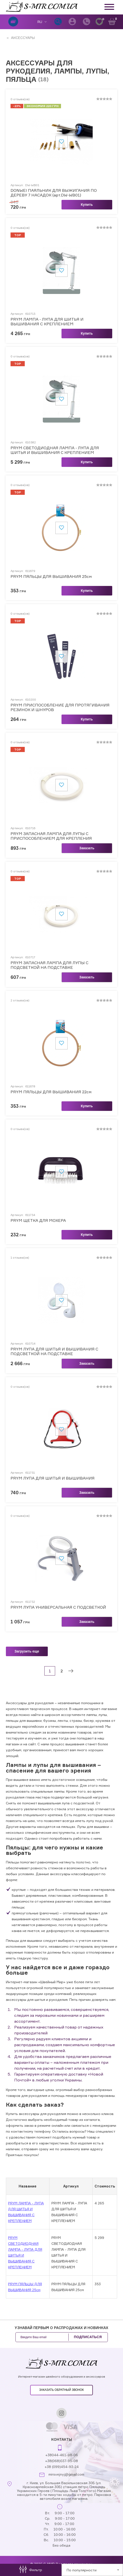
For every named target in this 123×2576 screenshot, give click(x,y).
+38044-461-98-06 (61, 2455)
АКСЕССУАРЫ (22, 38)
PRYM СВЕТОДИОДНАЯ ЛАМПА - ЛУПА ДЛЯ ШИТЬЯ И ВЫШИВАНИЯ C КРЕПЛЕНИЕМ (55, 450)
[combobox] (92, 2570)
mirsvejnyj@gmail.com (66, 2474)
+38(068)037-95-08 (61, 2461)
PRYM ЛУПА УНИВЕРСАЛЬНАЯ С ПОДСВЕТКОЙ (58, 1607)
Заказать (86, 848)
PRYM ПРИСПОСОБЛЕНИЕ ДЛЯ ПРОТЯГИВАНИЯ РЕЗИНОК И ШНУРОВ (60, 707)
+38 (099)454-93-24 (62, 2467)
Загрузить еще (26, 1651)
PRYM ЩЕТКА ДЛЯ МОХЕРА (38, 1220)
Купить (87, 205)
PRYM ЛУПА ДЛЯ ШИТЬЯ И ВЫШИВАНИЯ (53, 1478)
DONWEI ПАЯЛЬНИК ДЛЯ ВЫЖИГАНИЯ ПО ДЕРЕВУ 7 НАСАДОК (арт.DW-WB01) (54, 192)
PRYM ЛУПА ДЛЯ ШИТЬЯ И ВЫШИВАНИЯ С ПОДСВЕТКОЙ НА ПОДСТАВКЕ (54, 1351)
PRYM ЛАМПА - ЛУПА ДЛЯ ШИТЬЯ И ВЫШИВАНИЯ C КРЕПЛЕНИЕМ (47, 321)
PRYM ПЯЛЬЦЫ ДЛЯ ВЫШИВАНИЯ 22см (51, 1092)
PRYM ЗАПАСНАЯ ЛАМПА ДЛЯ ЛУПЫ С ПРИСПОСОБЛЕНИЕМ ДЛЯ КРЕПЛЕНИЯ (51, 836)
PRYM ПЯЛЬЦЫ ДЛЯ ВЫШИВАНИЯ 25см (51, 576)
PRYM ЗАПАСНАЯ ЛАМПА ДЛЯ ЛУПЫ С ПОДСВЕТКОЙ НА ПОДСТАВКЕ (49, 965)
